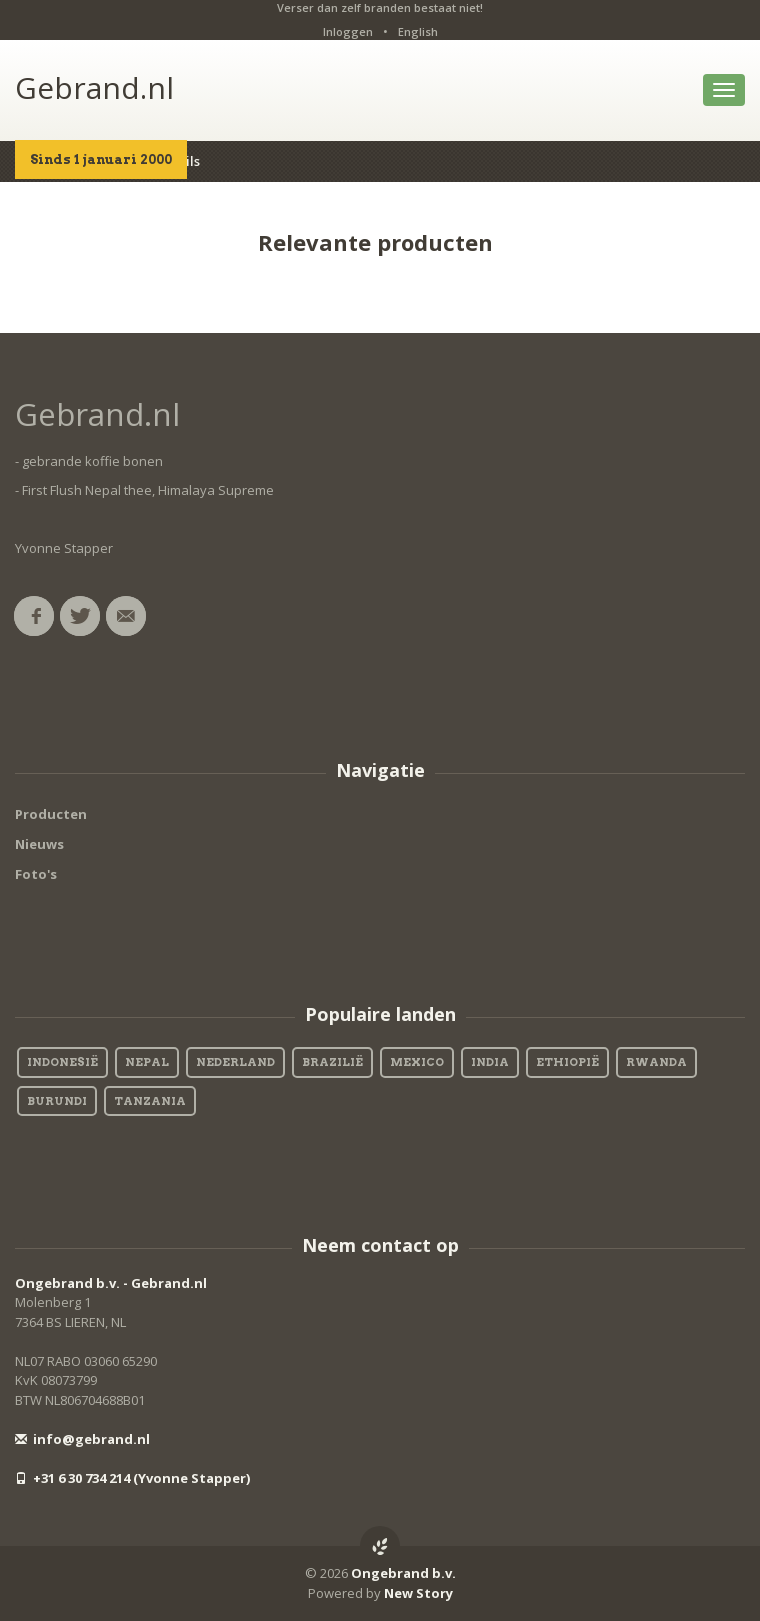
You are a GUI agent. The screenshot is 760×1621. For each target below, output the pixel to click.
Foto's (36, 874)
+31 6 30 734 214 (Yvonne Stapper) (132, 1478)
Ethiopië (567, 1062)
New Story (418, 1593)
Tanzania (150, 1101)
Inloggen (348, 31)
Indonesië (62, 1062)
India (490, 1062)
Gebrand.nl (94, 87)
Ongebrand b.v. (403, 1573)
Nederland (235, 1062)
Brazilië (332, 1062)
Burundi (57, 1101)
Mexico (417, 1062)
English (418, 31)
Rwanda (656, 1062)
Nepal (147, 1062)
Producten (51, 814)
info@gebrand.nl (82, 1439)
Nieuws (39, 844)
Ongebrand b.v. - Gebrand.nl (111, 1283)
